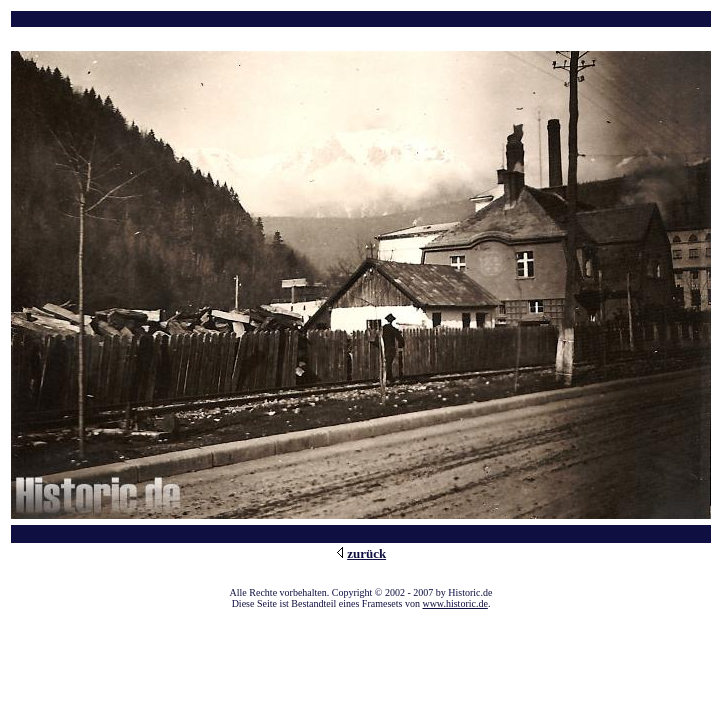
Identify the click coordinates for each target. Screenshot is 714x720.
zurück (366, 553)
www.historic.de (454, 603)
